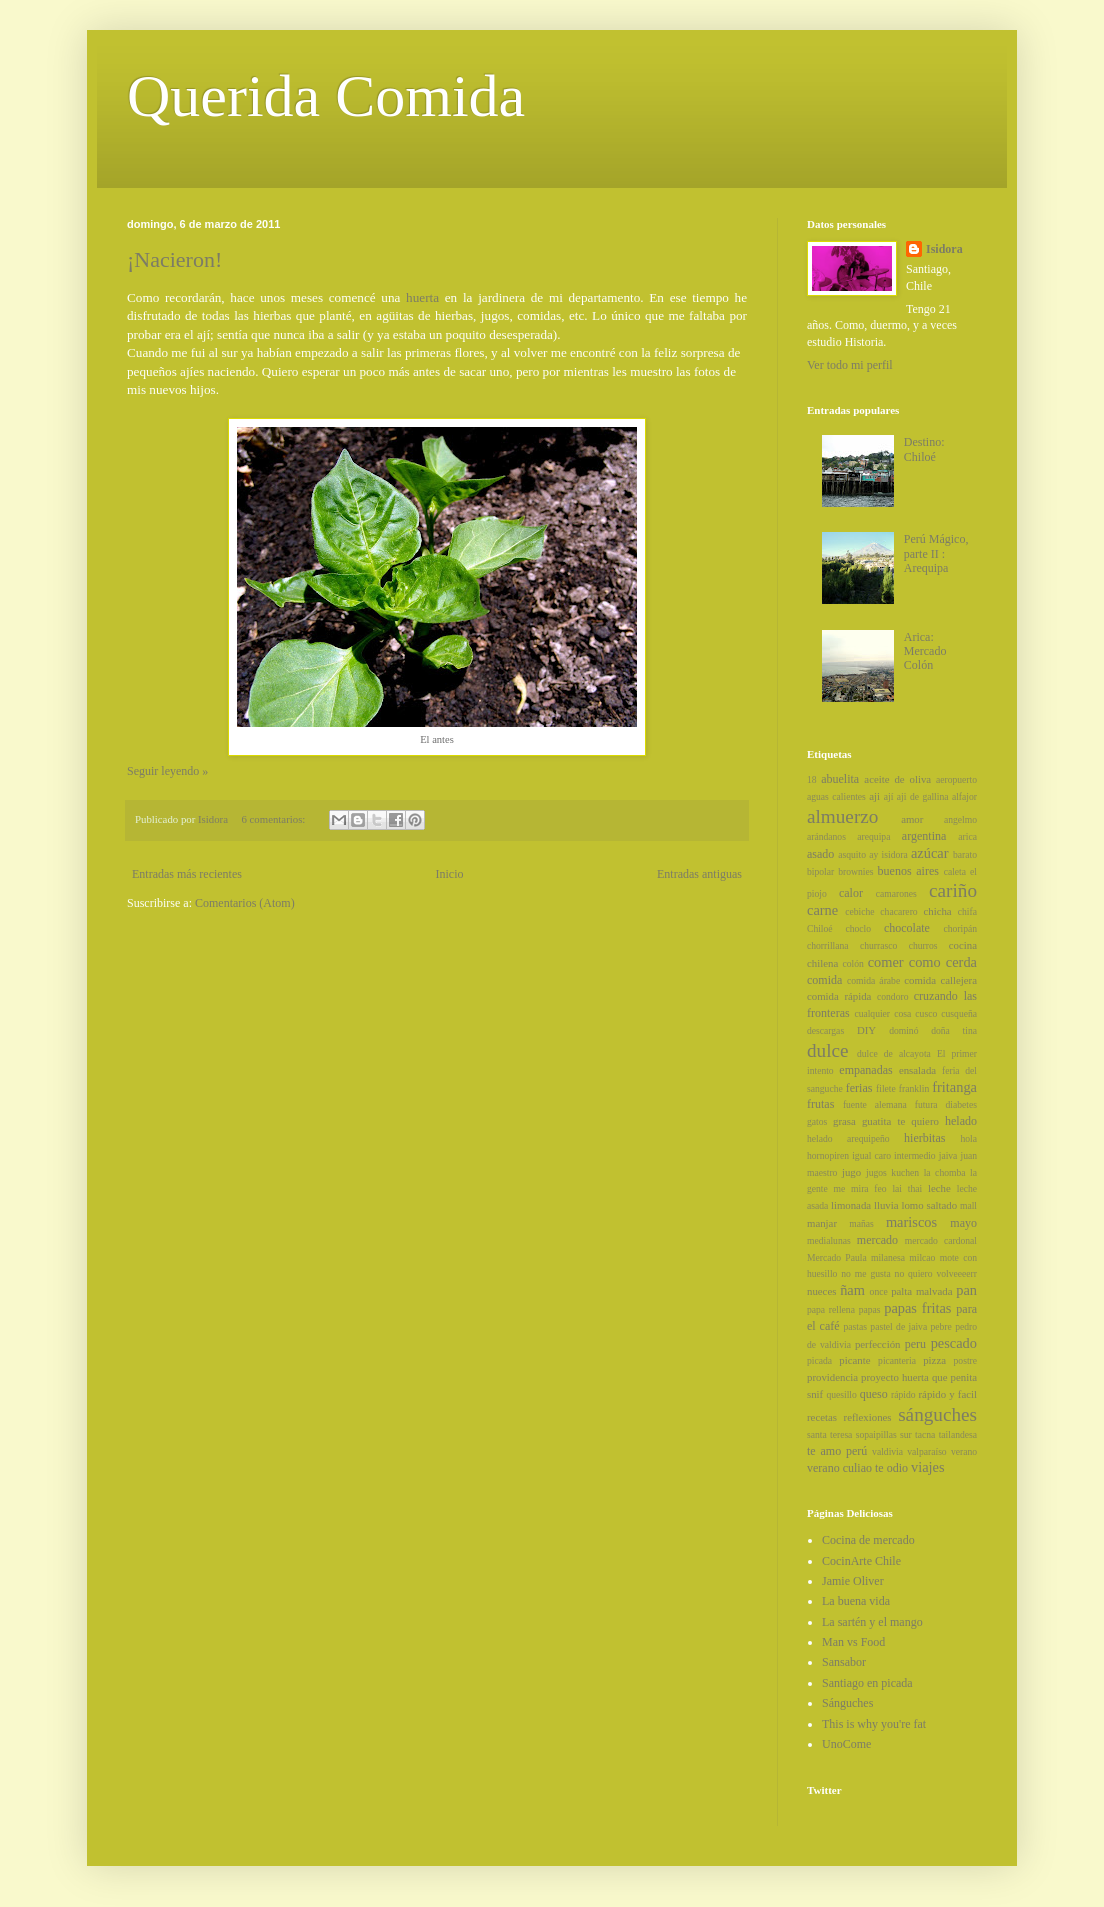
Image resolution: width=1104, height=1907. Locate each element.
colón (852, 963)
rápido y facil (948, 1394)
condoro (892, 996)
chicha (937, 911)
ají (889, 796)
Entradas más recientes (187, 874)
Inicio (449, 874)
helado (961, 1121)
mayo (963, 1223)
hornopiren (828, 1155)
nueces (821, 1291)
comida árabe (873, 980)
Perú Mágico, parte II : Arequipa (936, 553)
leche (939, 1188)
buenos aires (908, 871)
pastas (855, 1326)
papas (870, 1309)
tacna (925, 1434)
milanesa (888, 1257)
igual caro (871, 1155)
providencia (832, 1377)
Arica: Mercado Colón (925, 651)
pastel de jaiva (898, 1326)
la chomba (945, 1172)
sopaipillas (876, 1434)
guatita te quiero (900, 1121)
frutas (820, 1104)
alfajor (964, 796)
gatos (817, 1121)
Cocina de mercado (868, 1540)
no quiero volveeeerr (936, 1273)
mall (968, 1205)
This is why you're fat (874, 1724)
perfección (878, 1344)
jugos (876, 1172)
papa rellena (831, 1309)
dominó (903, 1030)
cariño (953, 890)
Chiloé (820, 928)
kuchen (905, 1172)
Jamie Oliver (853, 1581)
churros (923, 945)
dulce (828, 1050)
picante (854, 1360)
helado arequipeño (848, 1138)
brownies (855, 871)
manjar (822, 1223)
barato (965, 854)
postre (965, 1360)
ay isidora (888, 854)
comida (824, 980)
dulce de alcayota (894, 1053)
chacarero (898, 911)
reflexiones (868, 1417)
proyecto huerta (895, 1377)
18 (812, 779)
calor (851, 893)
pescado (954, 1343)
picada (819, 1360)
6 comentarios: (274, 819)
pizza (934, 1360)
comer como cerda (922, 962)
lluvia (886, 1205)
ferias (859, 1088)
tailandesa (958, 1434)
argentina (924, 836)
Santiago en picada (867, 1683)
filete (886, 1088)
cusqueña (959, 1013)
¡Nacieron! (174, 259)
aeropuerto (956, 779)
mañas (861, 1223)
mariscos (911, 1222)
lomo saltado (929, 1205)
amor (912, 819)
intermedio (915, 1155)
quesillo (841, 1394)
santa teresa (829, 1434)
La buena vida (856, 1601)
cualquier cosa (882, 1013)
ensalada (917, 1070)
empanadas (865, 1070)
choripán (960, 928)
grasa (844, 1121)
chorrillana (828, 945)
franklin (914, 1088)
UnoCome (846, 1744)
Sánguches (847, 1703)
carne (822, 910)
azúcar (930, 853)
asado (820, 854)
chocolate (907, 928)
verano (964, 1451)
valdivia (887, 1451)
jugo (851, 1172)
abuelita (840, 779)
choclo (858, 928)
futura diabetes (946, 1104)
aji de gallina (923, 796)
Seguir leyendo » (167, 771)
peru (915, 1344)
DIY (866, 1030)
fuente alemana (875, 1104)
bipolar (820, 871)
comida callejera (940, 980)
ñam (852, 1290)
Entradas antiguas (699, 874)
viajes (928, 1467)
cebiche (859, 911)
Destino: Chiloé (924, 449)
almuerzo (842, 816)
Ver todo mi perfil (850, 365)
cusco (926, 1013)
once (879, 1291)
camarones (896, 893)
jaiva (948, 1155)
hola (968, 1138)
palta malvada (921, 1291)
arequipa (873, 836)
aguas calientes (836, 796)
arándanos (826, 836)
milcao (922, 1257)
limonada (851, 1205)
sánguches (937, 1414)
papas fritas (917, 1308)
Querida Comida (326, 96)
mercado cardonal (941, 1240)
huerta (422, 297)
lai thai (907, 1188)
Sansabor (844, 1662)
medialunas (829, 1240)
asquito (852, 854)
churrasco (878, 945)
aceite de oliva (897, 779)
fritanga (954, 1087)
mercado (877, 1240)
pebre (941, 1326)
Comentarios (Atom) (245, 903)
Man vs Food (853, 1642)
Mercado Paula (837, 1257)
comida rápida (839, 996)
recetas (822, 1417)
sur (906, 1434)
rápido (903, 1394)
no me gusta (865, 1273)
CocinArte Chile (861, 1561)
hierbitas (924, 1138)
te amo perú (837, 1451)
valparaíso (926, 1451)
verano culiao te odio (857, 1468)
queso (874, 1394)
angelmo (960, 819)
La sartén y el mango (872, 1622)
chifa (967, 911)
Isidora (944, 249)
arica (967, 836)
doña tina (954, 1030)
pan (966, 1290)
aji (874, 796)
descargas (825, 1030)
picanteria (897, 1360)
